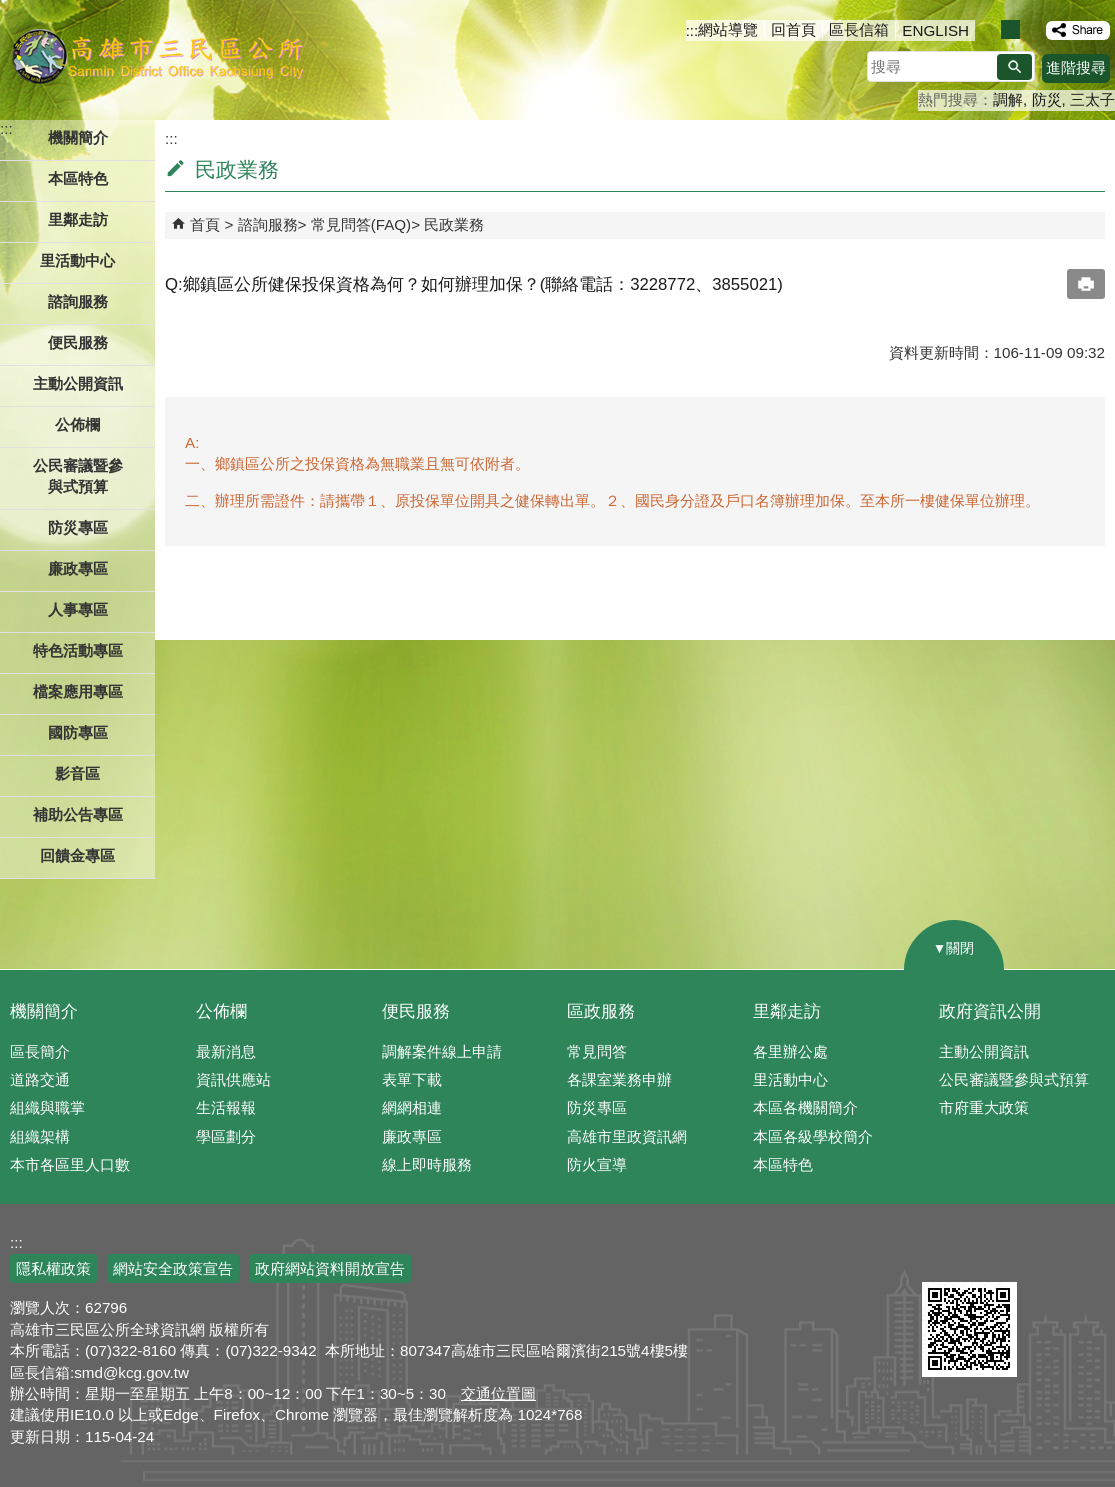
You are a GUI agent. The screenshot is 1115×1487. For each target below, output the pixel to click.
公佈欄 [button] (77, 424)
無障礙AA (1042, 1258)
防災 (1047, 99)
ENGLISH (935, 30)
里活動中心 (77, 260)
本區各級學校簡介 (813, 1136)
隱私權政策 (53, 1268)
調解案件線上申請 (442, 1051)
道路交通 (40, 1079)
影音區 (77, 773)
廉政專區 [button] (78, 568)
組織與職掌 (47, 1107)
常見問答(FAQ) (361, 224)
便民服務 (416, 1011)
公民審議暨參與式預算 (1014, 1079)
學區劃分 (226, 1136)
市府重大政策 (984, 1107)
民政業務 (454, 224)
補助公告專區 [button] (78, 814)
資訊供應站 (233, 1079)
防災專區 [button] (78, 527)
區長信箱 (859, 29)
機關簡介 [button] (78, 137)
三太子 (1092, 99)
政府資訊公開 (990, 1011)
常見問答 (597, 1051)
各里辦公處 (790, 1051)
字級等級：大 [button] (1031, 29)
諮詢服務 (268, 224)
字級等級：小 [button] (989, 29)
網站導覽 (728, 29)
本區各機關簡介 (805, 1107)
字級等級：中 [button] (1010, 29)
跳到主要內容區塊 (10, 10)
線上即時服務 (427, 1164)
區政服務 (601, 1011)
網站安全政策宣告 (173, 1268)
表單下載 (412, 1079)
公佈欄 (221, 1011)
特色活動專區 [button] (78, 650)
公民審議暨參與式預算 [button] (78, 476)
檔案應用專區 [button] (78, 691)
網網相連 (412, 1107)
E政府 (943, 1256)
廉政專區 (412, 1136)
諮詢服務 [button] (78, 301)
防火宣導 (597, 1164)
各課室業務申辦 (619, 1079)
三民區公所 (157, 55)
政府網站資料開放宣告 (330, 1268)
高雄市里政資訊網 (627, 1136)
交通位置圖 (498, 1393)
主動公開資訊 (984, 1051)
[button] (1014, 67)
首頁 (205, 224)
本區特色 (783, 1164)
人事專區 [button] (78, 609)
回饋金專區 (77, 855)
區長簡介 (40, 1051)
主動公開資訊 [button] (78, 383)
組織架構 (40, 1136)
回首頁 (793, 29)
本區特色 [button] (78, 178)
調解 (1008, 99)
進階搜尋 (1076, 67)
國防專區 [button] (78, 732)
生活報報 (226, 1107)
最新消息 (226, 1051)
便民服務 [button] (78, 342)
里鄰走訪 (787, 1011)
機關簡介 (44, 1011)
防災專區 (597, 1107)
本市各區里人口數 (70, 1164)
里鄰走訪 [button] (78, 219)
